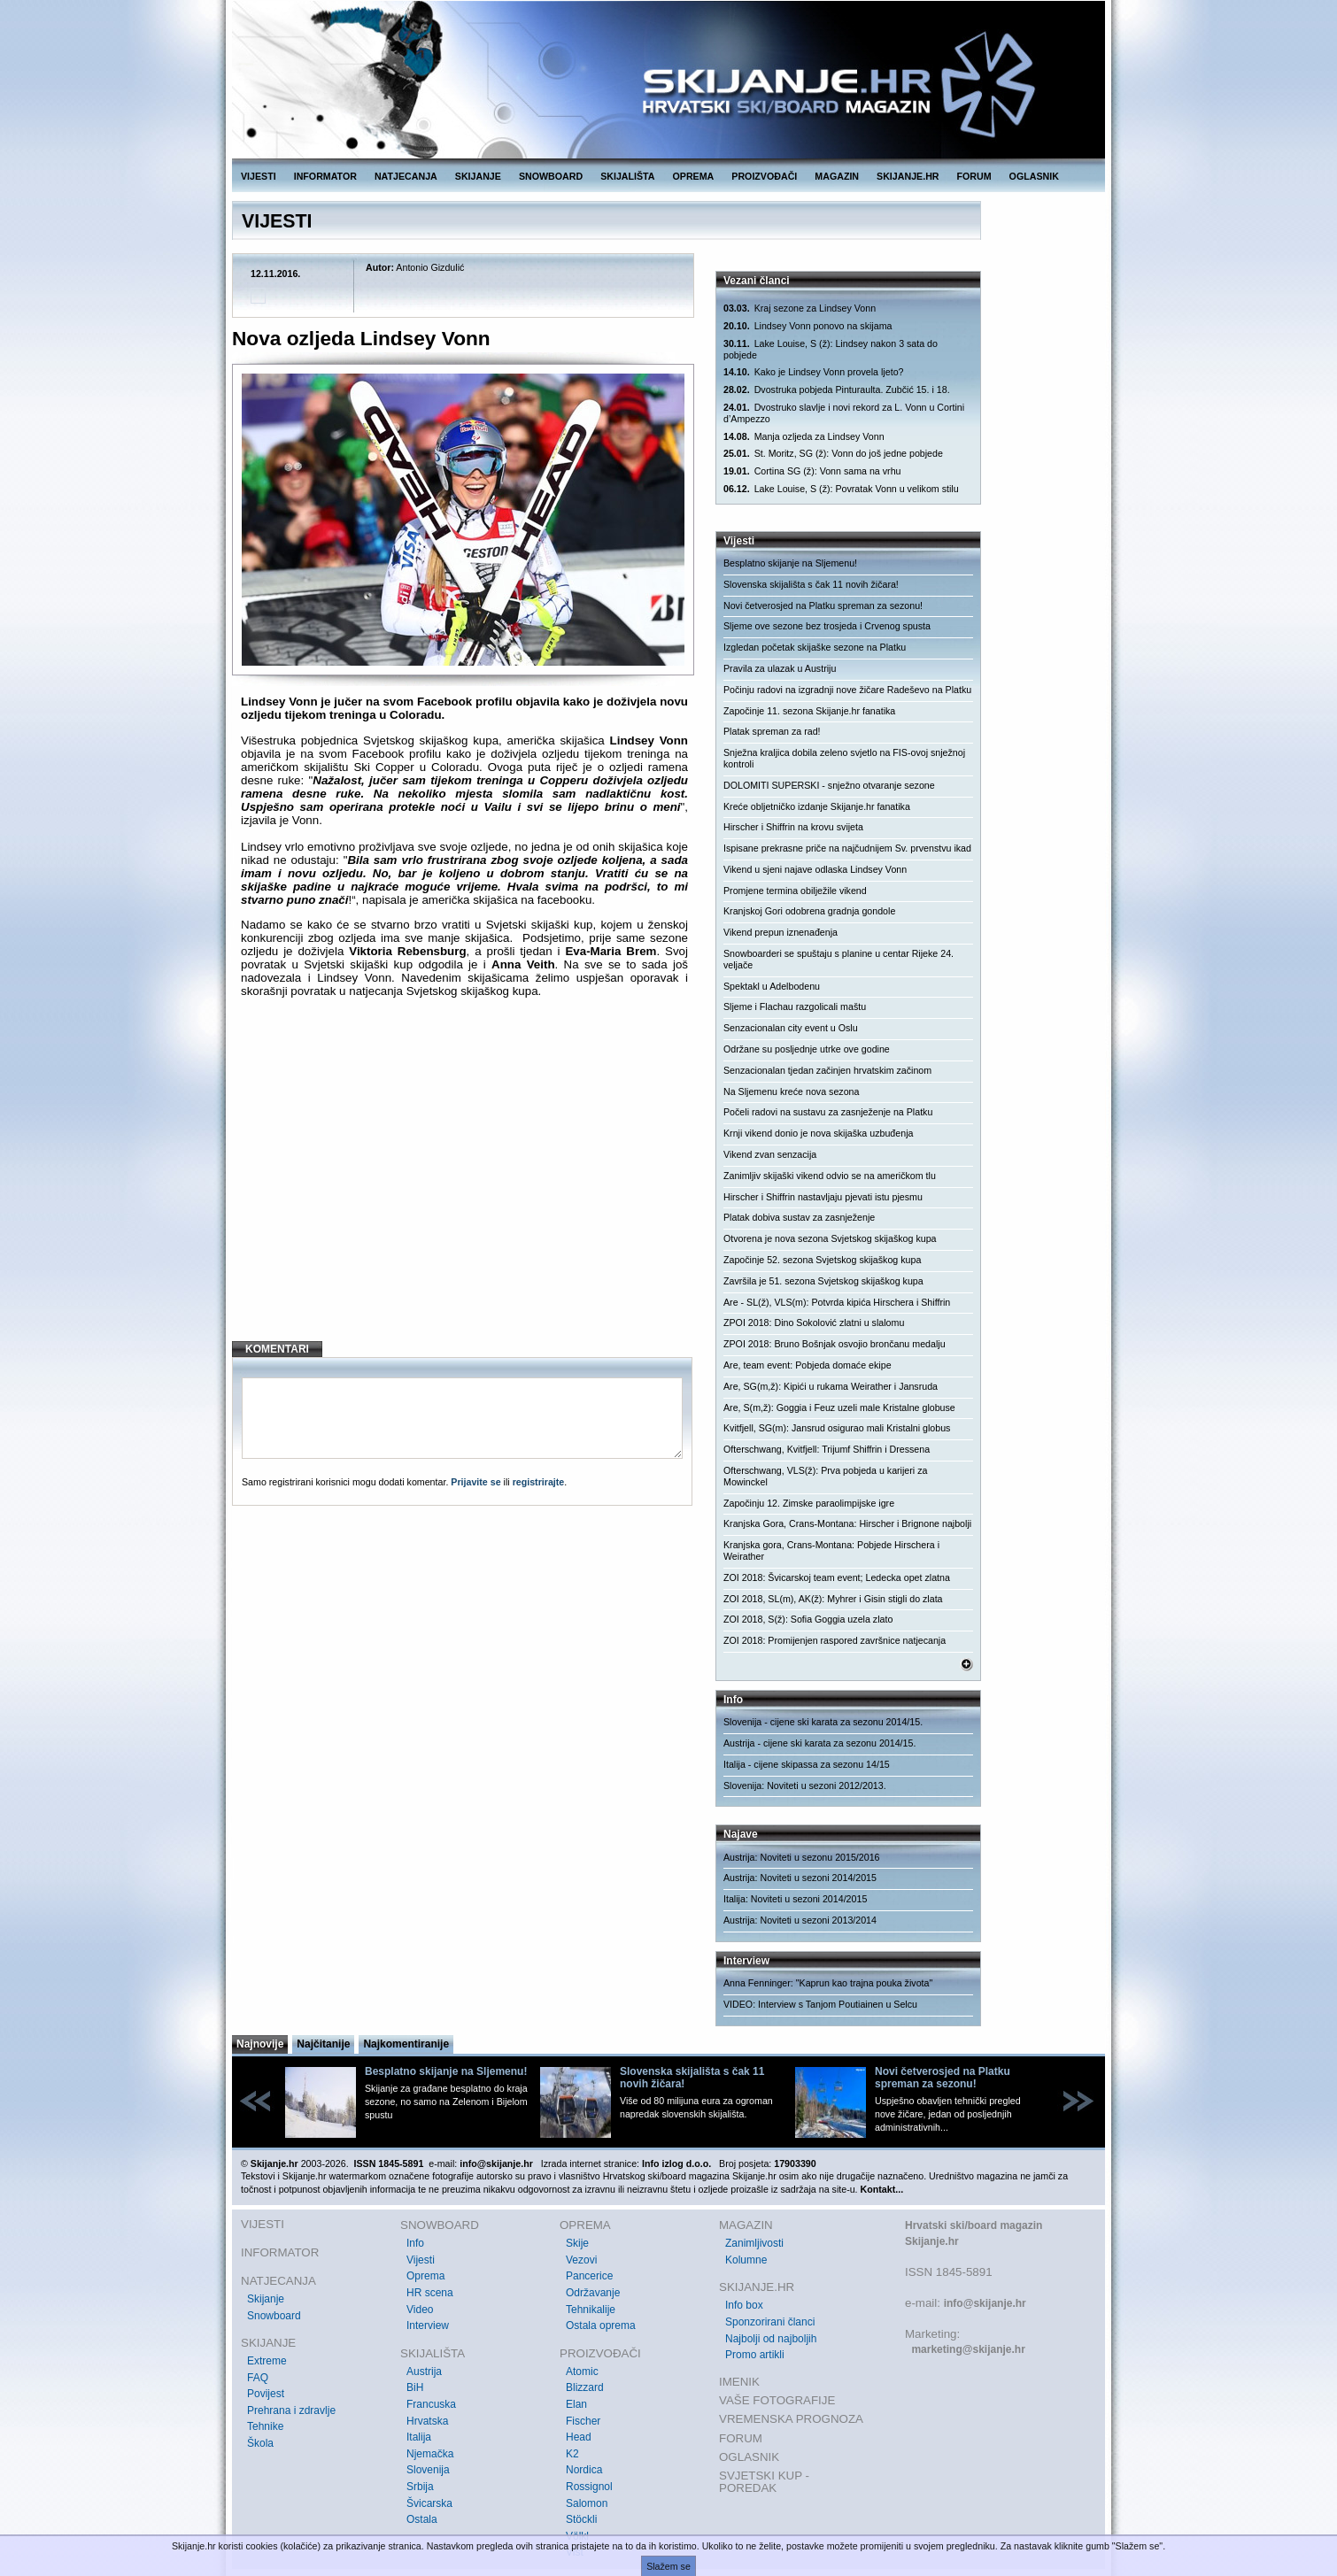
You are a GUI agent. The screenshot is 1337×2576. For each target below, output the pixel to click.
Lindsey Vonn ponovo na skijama (807, 326)
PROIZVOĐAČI (764, 176)
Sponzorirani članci (770, 2322)
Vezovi (581, 2260)
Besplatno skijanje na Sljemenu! (790, 563)
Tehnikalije (590, 2309)
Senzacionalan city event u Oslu (790, 1027)
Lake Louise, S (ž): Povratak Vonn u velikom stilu (841, 489)
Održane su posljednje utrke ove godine (806, 1049)
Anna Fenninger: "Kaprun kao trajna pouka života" (827, 1983)
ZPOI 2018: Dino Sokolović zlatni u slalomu (813, 1322)
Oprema (425, 2276)
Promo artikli (754, 2354)
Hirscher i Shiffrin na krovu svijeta (793, 826)
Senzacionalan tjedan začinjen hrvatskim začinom (827, 1070)
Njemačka (429, 2454)
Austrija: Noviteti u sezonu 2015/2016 (801, 1857)
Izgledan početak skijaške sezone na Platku (814, 647)
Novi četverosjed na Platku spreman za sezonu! (823, 605)
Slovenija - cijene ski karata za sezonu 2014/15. (823, 1721)
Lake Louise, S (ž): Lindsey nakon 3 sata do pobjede (830, 349)
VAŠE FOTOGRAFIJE (777, 2400)
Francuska (431, 2404)
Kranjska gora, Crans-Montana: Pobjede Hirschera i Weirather (831, 1550)
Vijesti (420, 2260)
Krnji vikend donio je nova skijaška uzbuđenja (818, 1133)
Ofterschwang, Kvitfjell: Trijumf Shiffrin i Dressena (826, 1449)
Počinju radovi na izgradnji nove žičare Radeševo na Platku (847, 689)
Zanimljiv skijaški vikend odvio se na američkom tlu (829, 1175)
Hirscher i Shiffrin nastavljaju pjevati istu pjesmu (823, 1197)
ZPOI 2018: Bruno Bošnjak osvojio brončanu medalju (834, 1343)
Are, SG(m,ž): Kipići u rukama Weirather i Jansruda (830, 1386)
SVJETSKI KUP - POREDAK (764, 2482)
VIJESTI (258, 176)
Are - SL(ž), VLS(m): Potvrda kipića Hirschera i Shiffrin (836, 1302)
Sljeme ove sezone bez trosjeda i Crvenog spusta (827, 626)
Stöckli (581, 2519)
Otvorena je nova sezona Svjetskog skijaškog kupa (830, 1238)
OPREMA (694, 176)
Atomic (582, 2371)
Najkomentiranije (406, 2044)
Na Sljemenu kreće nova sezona (791, 1091)
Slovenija (428, 2470)
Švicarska (429, 2503)
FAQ (257, 2378)
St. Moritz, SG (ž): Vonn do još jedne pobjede (833, 453)
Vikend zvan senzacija (769, 1154)
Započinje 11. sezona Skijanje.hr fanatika (809, 711)
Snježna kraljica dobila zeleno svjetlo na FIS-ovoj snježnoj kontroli (844, 758)
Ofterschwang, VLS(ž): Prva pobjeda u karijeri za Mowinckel (825, 1476)
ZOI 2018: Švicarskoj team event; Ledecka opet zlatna (836, 1577)
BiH (414, 2387)
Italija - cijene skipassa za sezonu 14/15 (806, 1764)
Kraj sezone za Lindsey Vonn (799, 308)
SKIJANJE (478, 176)
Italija (418, 2437)
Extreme (267, 2361)
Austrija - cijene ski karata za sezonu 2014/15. (819, 1743)
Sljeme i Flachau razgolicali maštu (794, 1006)
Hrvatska (427, 2421)
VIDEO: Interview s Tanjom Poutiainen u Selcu (820, 2004)
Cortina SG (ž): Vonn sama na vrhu (811, 471)
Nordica (584, 2470)
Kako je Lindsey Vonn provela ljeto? (813, 372)
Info (415, 2243)
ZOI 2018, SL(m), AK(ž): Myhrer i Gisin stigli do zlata (833, 1598)
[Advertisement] (464, 1183)
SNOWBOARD (551, 176)
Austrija (424, 2371)
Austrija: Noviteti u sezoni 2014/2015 (800, 1877)
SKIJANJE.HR (908, 176)
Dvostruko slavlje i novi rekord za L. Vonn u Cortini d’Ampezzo (843, 413)
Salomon (586, 2503)
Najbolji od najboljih (770, 2339)
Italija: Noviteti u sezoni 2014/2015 (795, 1898)
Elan (576, 2404)
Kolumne (746, 2260)
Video (419, 2309)
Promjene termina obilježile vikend (795, 890)
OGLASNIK (1034, 176)
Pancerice (589, 2276)
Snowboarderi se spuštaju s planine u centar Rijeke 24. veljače (838, 959)
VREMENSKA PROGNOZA (791, 2419)
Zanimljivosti (754, 2243)
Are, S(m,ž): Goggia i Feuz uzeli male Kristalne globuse (839, 1407)
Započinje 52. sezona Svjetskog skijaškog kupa (822, 1259)
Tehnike (265, 2426)
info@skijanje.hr (985, 2303)
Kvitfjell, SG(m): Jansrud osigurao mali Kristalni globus (836, 1428)
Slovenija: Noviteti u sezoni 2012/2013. (804, 1785)
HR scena (429, 2293)
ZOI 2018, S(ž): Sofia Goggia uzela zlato (808, 1619)
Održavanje (593, 2293)
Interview (427, 2325)
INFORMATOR (325, 176)
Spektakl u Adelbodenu (771, 986)
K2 (572, 2454)
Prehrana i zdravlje (291, 2410)
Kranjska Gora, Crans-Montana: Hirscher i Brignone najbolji (847, 1523)
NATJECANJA (406, 176)
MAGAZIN (837, 176)
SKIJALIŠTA (627, 176)
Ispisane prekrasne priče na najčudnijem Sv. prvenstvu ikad (847, 848)
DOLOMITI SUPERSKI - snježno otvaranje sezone (829, 785)
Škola (260, 2443)
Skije (577, 2243)
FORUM (974, 176)
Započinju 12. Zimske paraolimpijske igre (808, 1503)
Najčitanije (323, 2044)
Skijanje (265, 2299)
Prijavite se (475, 1482)
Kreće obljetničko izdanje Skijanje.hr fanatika (816, 806)
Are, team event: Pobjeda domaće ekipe (807, 1365)
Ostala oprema (601, 2325)
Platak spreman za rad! (772, 731)
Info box (744, 2305)
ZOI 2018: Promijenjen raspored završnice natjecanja (834, 1640)
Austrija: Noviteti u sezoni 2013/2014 (800, 1920)
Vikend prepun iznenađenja (780, 932)
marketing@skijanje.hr (967, 2349)
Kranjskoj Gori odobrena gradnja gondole (809, 911)
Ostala (421, 2519)
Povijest (265, 2393)
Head (578, 2437)
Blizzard (585, 2387)
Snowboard (274, 2316)
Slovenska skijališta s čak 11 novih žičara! (811, 584)
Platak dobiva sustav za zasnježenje (799, 1217)
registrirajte (539, 1482)
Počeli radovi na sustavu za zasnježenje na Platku (827, 1112)
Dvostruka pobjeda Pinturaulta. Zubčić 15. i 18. (836, 390)
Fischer (583, 2421)
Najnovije (259, 2044)
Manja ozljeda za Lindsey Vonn (804, 437)
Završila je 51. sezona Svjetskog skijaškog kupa (823, 1281)
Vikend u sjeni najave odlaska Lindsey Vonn (815, 869)
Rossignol (589, 2486)
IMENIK (739, 2381)
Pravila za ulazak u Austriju (779, 668)
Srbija (420, 2486)
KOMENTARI (277, 1349)
